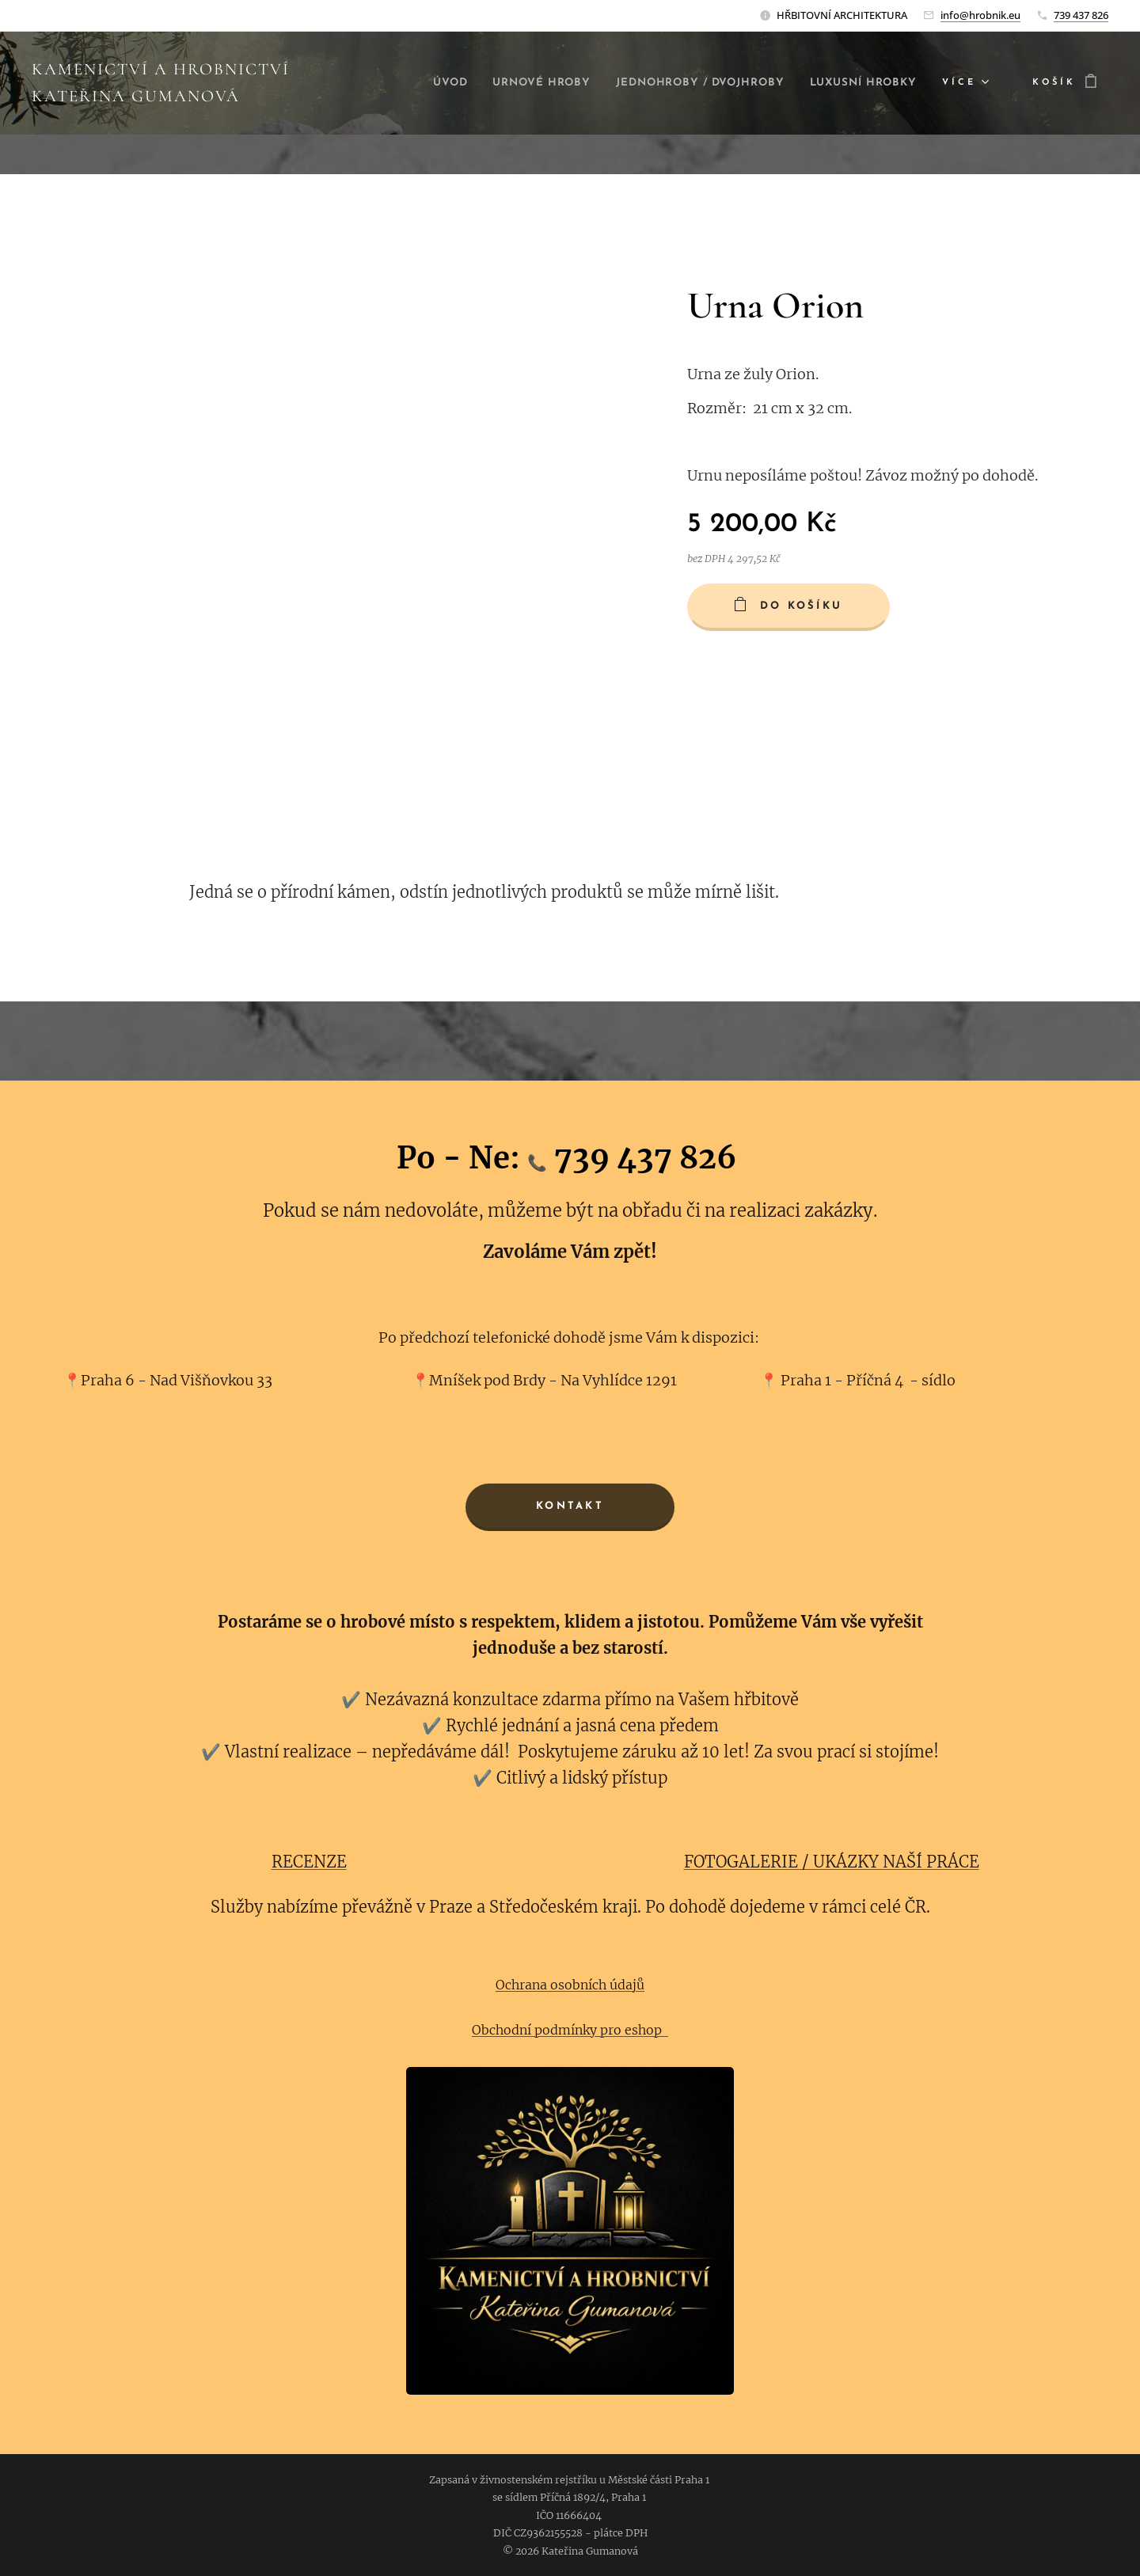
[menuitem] (546, 83)
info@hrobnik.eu (980, 15)
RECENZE (309, 1861)
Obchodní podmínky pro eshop (570, 2030)
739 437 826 (1081, 15)
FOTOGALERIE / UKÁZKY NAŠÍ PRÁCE (831, 1861)
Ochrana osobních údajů (570, 1985)
